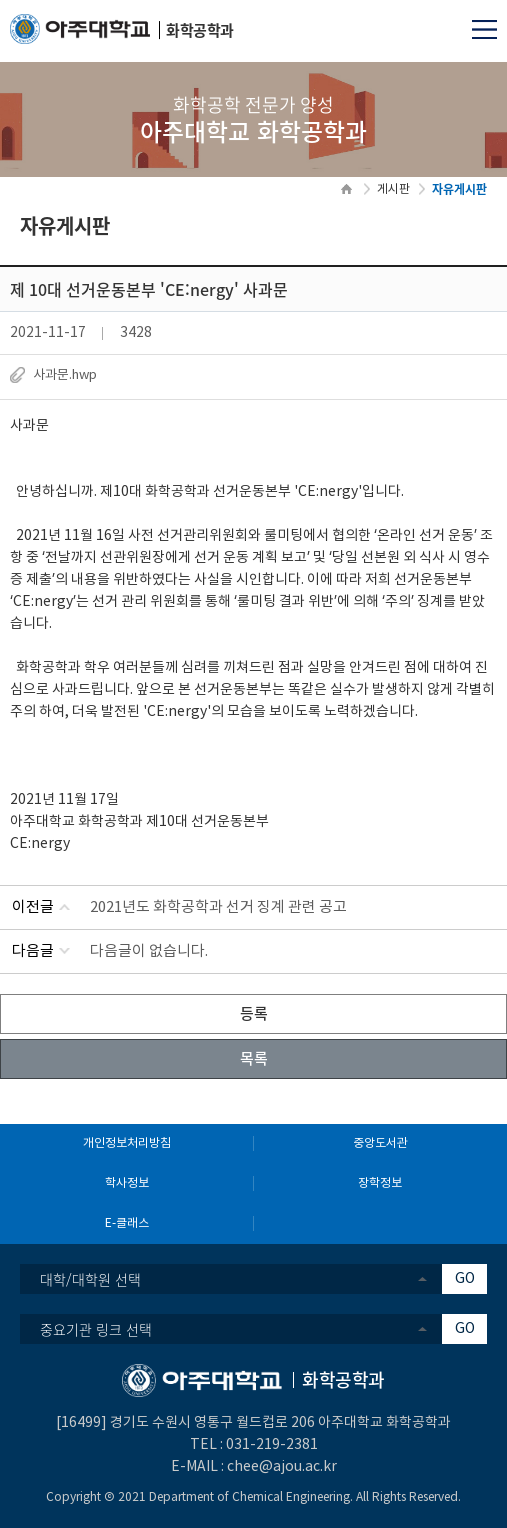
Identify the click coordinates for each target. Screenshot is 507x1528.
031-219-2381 (272, 1445)
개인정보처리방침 (127, 1143)
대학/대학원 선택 (90, 1279)
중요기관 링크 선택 (96, 1329)
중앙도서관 (380, 1143)
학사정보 (127, 1183)
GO (465, 1279)
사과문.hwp (65, 375)
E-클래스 (127, 1223)
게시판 (393, 189)
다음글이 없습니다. (149, 951)
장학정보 (380, 1183)
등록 (254, 1013)
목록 (254, 1058)
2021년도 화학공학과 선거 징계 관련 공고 (218, 907)
